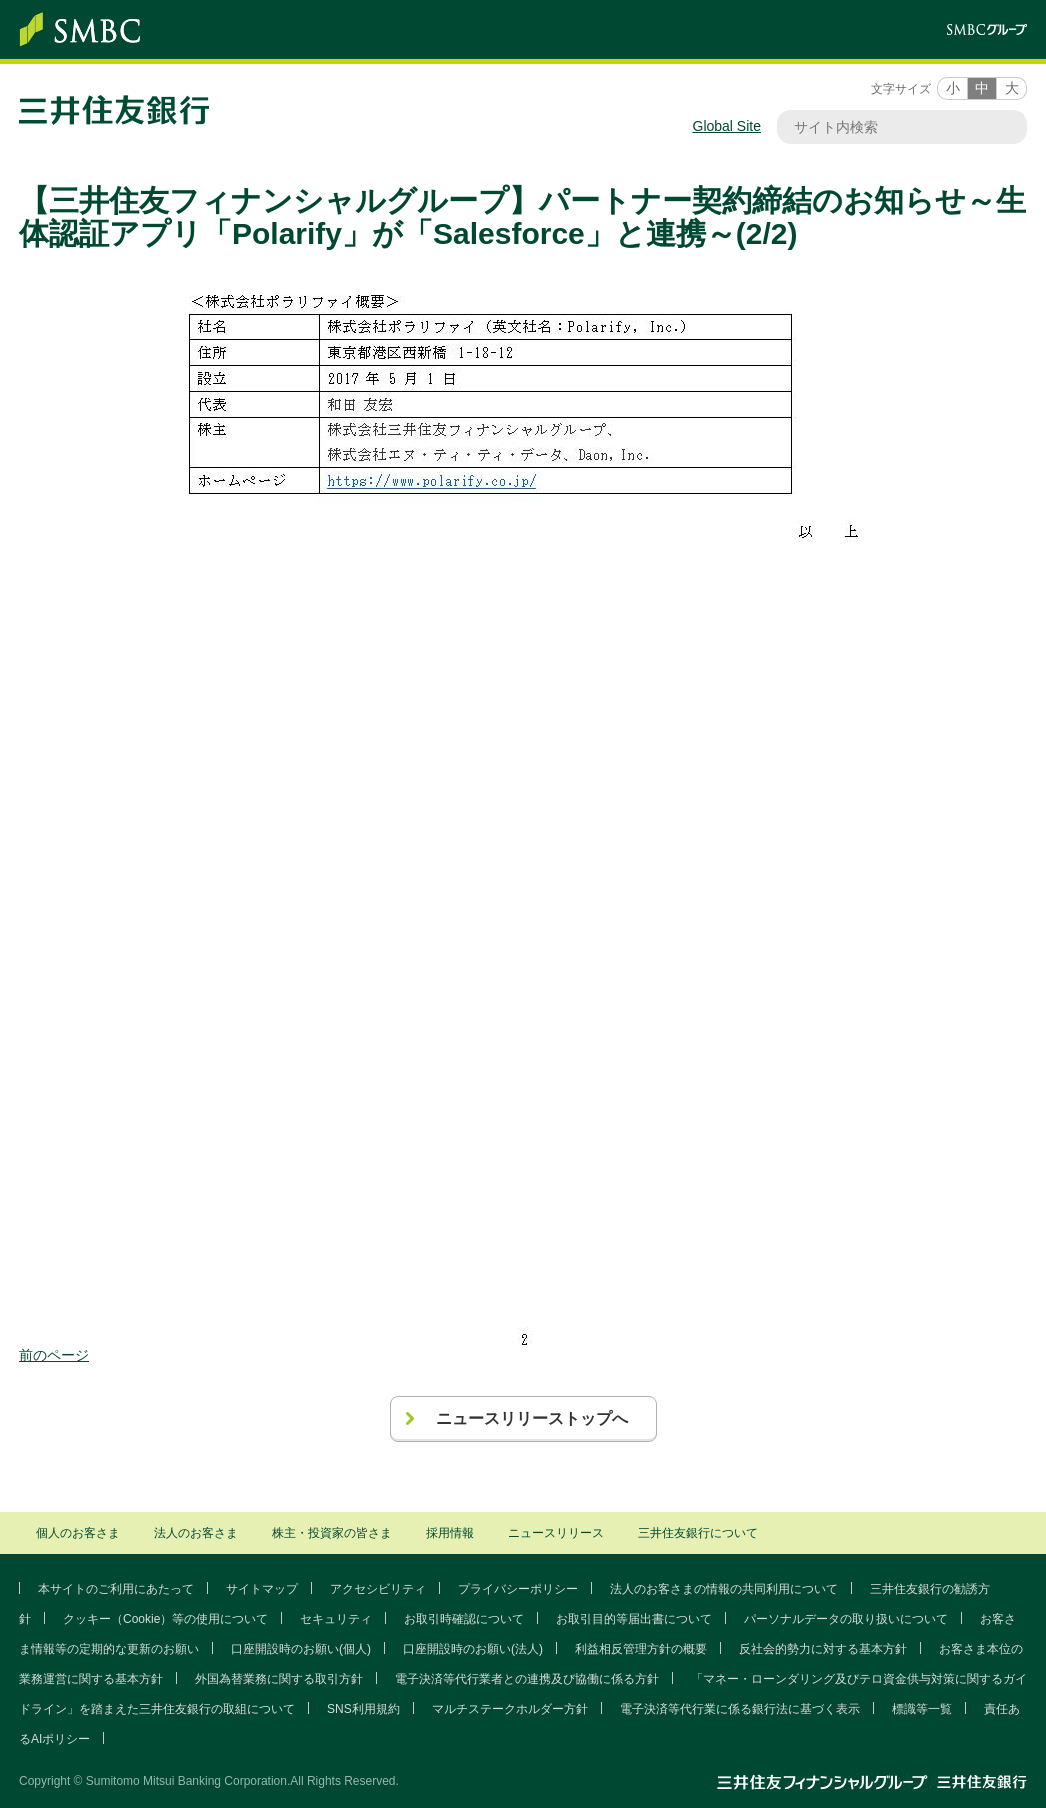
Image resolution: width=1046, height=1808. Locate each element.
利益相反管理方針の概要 (641, 1649)
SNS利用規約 (363, 1709)
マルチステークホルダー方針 (510, 1709)
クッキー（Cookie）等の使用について (165, 1619)
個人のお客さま (78, 1533)
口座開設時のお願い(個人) (301, 1649)
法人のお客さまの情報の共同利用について (724, 1589)
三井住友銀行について (698, 1533)
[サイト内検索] (892, 127)
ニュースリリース (556, 1533)
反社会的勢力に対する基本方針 (823, 1649)
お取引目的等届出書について (634, 1619)
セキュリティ (336, 1619)
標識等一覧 (922, 1709)
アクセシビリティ (378, 1589)
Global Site (727, 126)
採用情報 (450, 1533)
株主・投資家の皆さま (332, 1533)
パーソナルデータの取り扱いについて (846, 1619)
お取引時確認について (464, 1619)
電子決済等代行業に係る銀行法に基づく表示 (740, 1709)
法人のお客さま (196, 1533)
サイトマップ (262, 1589)
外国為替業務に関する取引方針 (279, 1679)
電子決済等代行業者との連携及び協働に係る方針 (527, 1679)
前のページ (54, 1355)
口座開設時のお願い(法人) (473, 1649)
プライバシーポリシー (518, 1589)
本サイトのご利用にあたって (116, 1589)
